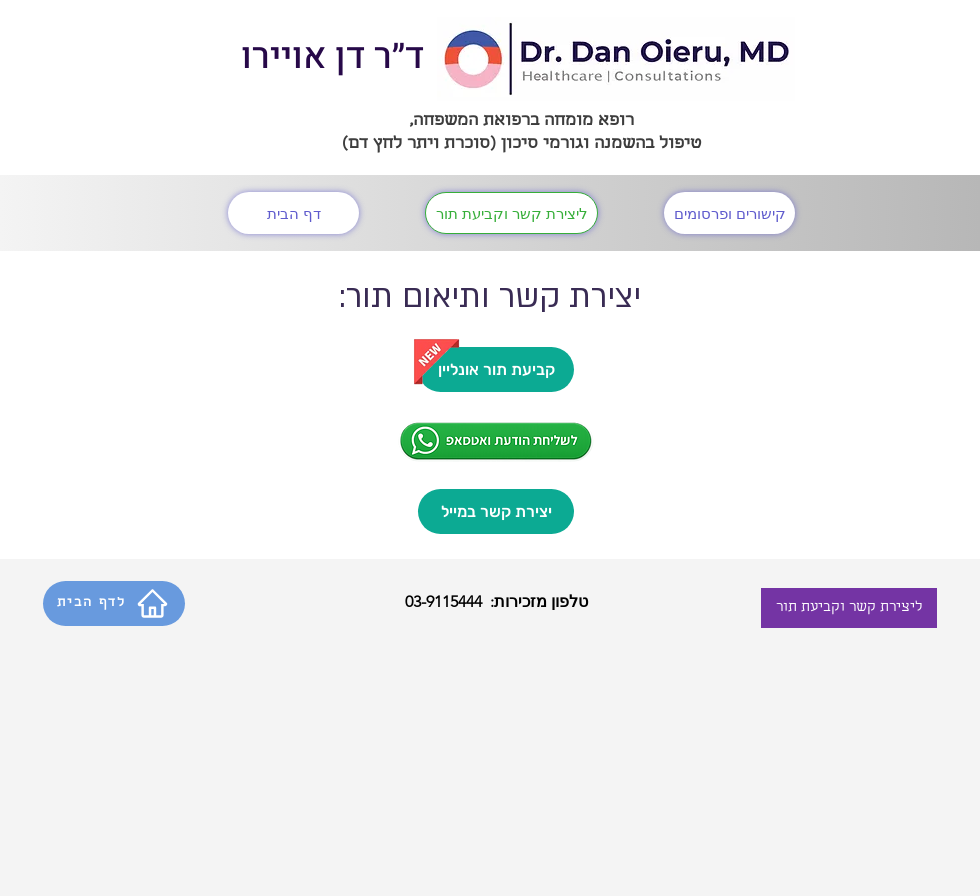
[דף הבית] (293, 213)
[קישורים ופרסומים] (729, 213)
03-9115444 (443, 601)
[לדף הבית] (114, 603)
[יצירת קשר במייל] (496, 511)
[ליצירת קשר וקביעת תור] (511, 213)
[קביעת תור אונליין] (496, 369)
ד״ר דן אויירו (332, 56)
